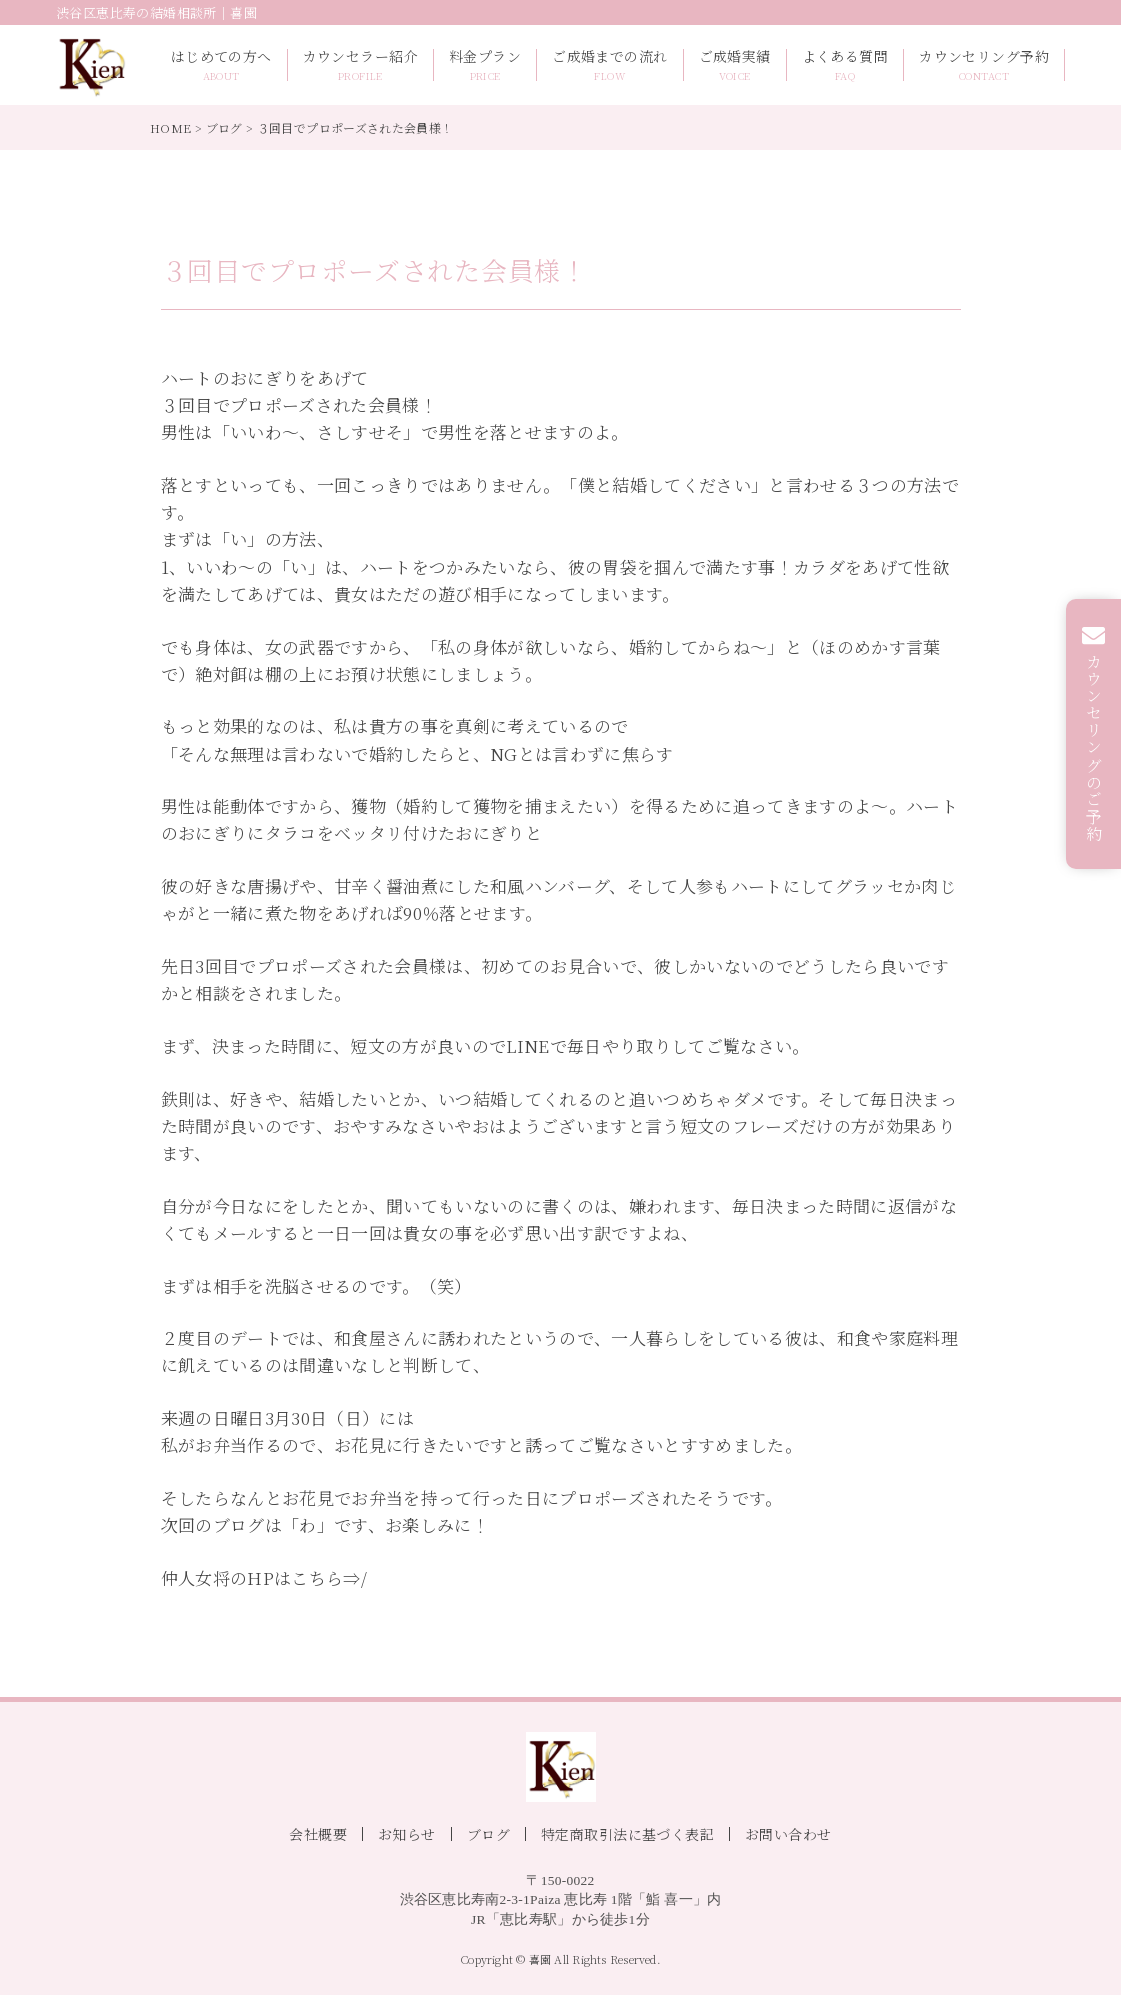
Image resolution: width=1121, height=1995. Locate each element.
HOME (170, 127)
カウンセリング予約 (984, 65)
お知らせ (407, 1834)
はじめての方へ (221, 65)
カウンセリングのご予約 (1094, 748)
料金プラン (485, 65)
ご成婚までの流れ (609, 65)
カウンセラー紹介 (360, 65)
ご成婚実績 (735, 65)
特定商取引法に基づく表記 (627, 1834)
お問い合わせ (788, 1834)
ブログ (224, 127)
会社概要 (318, 1834)
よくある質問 (845, 65)
